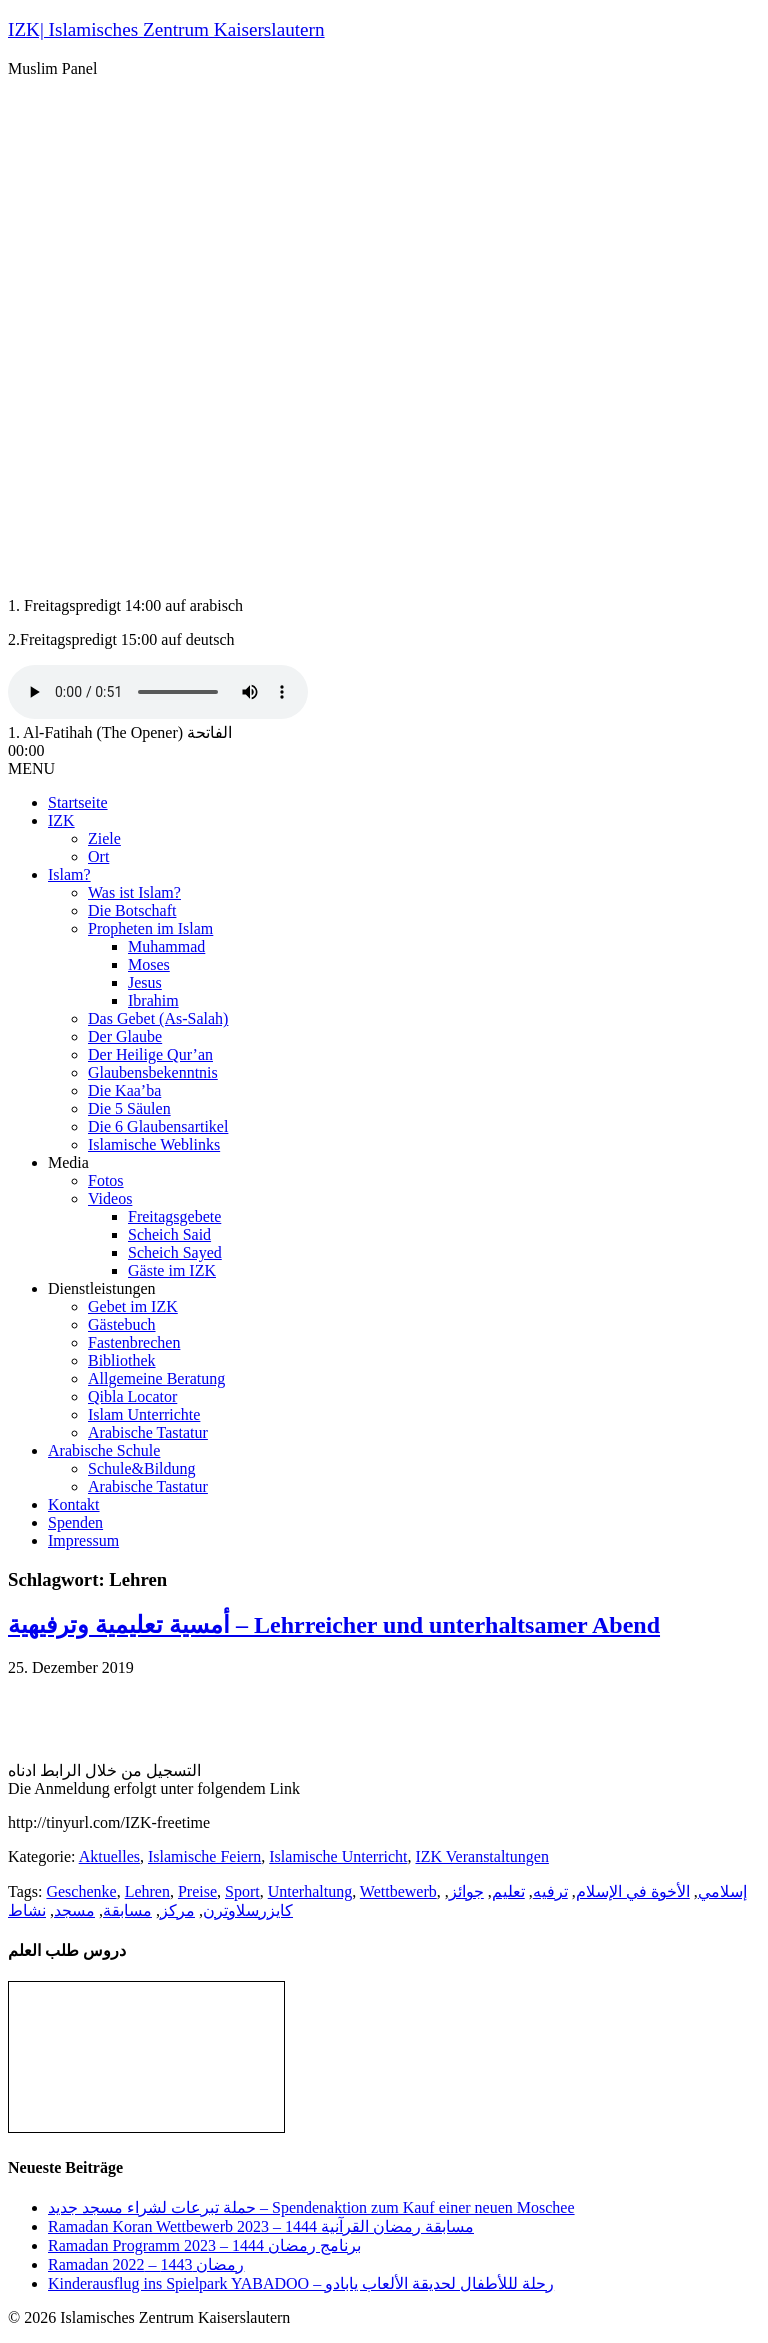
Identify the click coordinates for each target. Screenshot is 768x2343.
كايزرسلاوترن (248, 1910)
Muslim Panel (52, 68)
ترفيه (550, 1891)
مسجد (74, 1910)
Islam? (69, 874)
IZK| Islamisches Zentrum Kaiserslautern (166, 29)
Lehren (147, 1891)
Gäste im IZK (172, 1270)
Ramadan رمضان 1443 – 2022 (146, 2264)
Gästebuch (122, 1324)
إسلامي (722, 1891)
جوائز (466, 1891)
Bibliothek (122, 1360)
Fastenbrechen (134, 1342)
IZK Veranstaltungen (481, 1856)
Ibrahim (153, 1000)
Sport (242, 1891)
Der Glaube (125, 1036)
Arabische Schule (104, 1450)
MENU (31, 768)
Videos (110, 1198)
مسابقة (127, 1910)
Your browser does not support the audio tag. (158, 692)
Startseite (78, 802)
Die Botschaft (132, 910)
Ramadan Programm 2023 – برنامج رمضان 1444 (204, 2245)
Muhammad (166, 946)
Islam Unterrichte (144, 1414)
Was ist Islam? (134, 892)
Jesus (145, 982)
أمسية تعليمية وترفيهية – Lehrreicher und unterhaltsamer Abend (334, 1625)
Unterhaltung (310, 1891)
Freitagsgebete (174, 1216)
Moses (149, 964)
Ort (98, 856)
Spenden (75, 1522)
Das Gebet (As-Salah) (158, 1018)
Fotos (106, 1180)
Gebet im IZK (133, 1306)
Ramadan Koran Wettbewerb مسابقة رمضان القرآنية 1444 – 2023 (261, 2226)
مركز (177, 1910)
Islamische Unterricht (338, 1856)
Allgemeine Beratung (156, 1378)
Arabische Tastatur (148, 1432)
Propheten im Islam (150, 928)
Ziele (104, 838)
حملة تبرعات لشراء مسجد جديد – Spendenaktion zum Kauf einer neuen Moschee (311, 2207)
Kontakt (74, 1504)
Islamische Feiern (204, 1856)
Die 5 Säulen (129, 1108)
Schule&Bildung (142, 1468)
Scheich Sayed (175, 1252)
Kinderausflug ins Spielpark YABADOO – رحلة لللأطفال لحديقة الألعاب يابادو (301, 2283)
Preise (197, 1891)
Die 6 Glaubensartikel (158, 1126)
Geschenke (81, 1891)
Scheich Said (169, 1234)
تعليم (508, 1891)
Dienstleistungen (102, 1288)
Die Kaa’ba (124, 1090)
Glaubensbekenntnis (153, 1072)
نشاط (27, 1910)
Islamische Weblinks (154, 1144)
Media (68, 1162)
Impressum (83, 1540)
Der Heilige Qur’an (150, 1054)
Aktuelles (109, 1856)
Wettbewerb (398, 1891)
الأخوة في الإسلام (633, 1891)
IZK (61, 820)
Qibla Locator (132, 1396)
